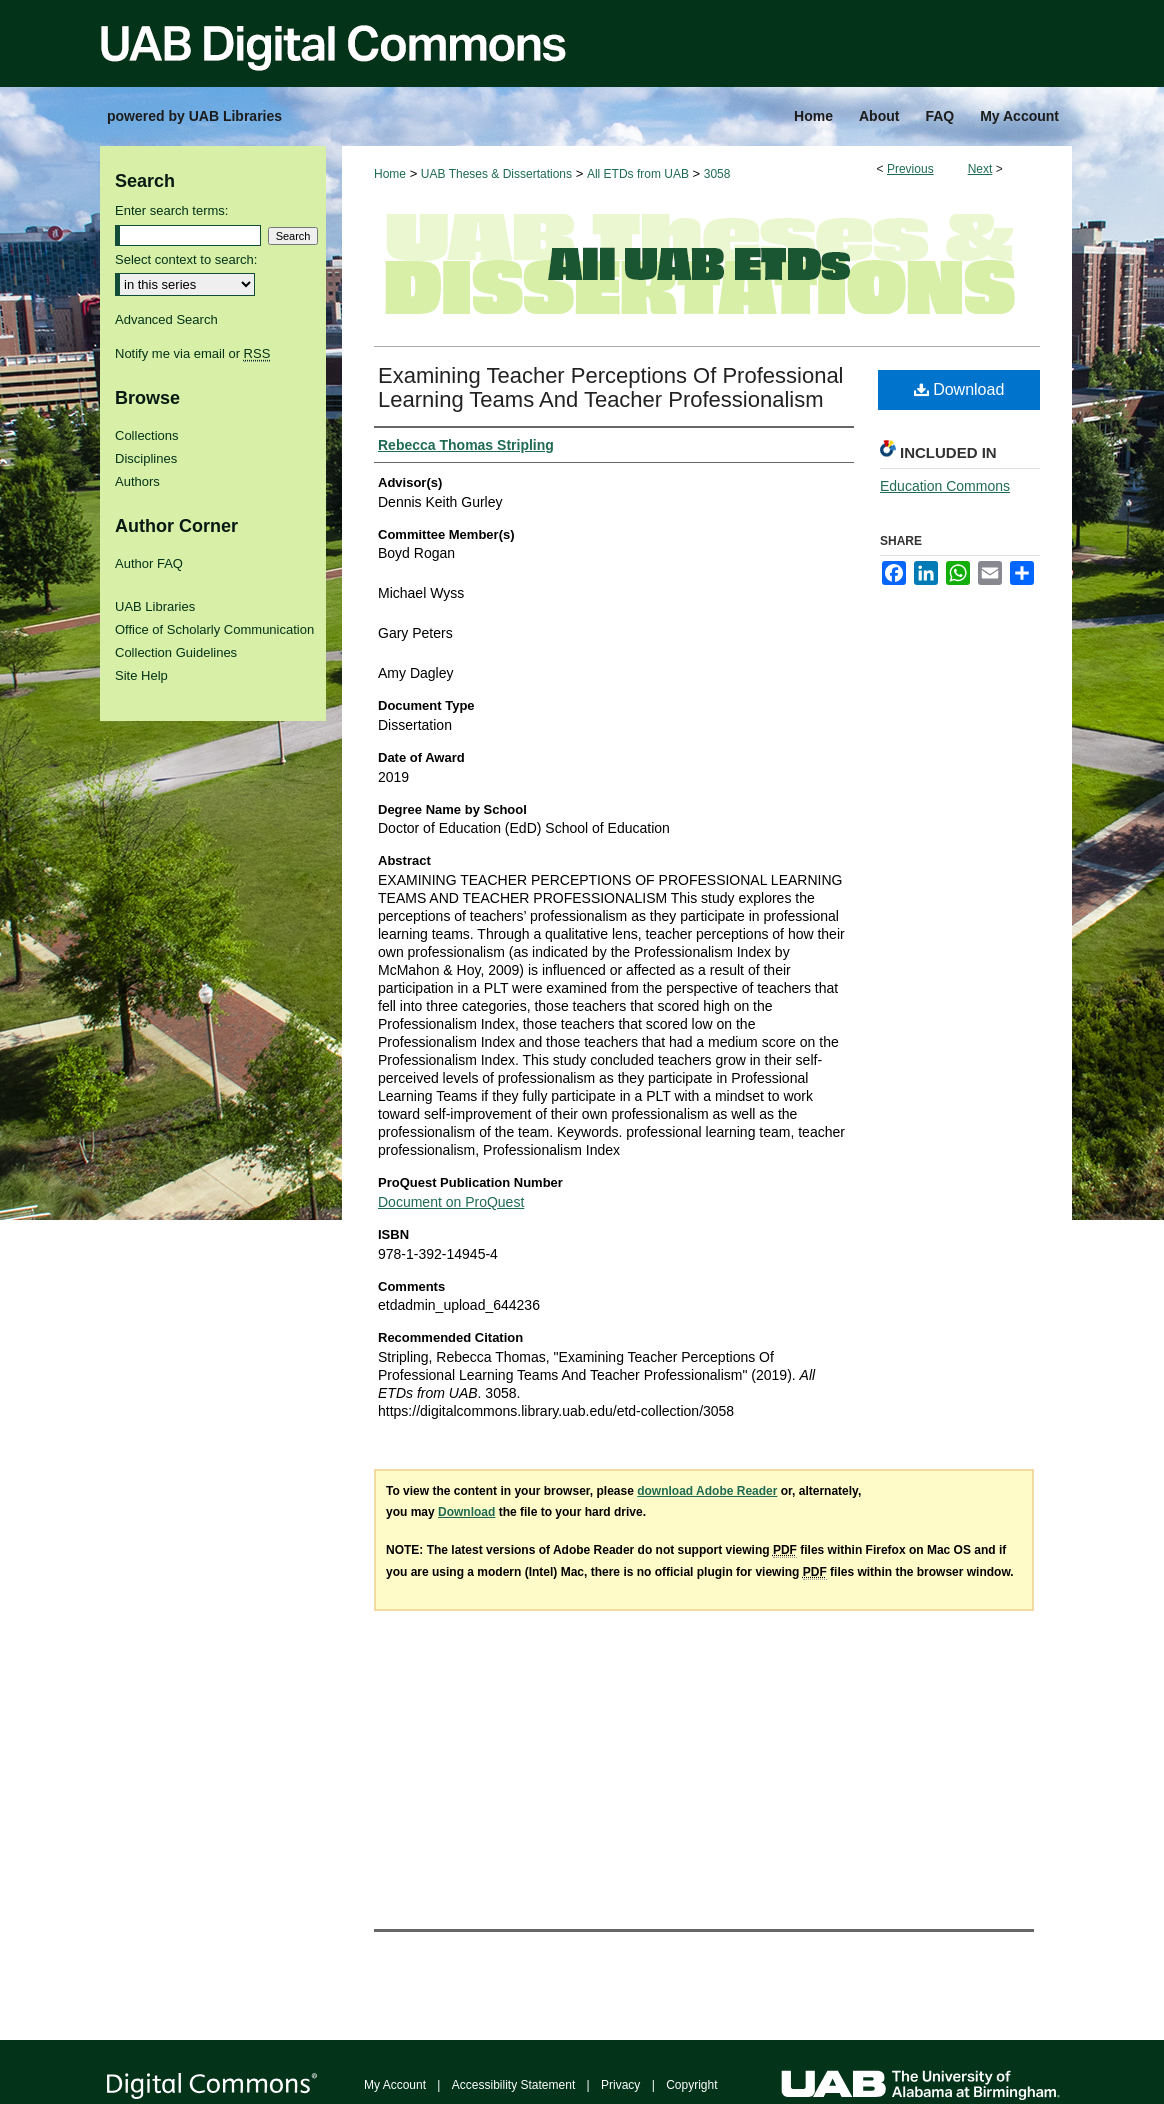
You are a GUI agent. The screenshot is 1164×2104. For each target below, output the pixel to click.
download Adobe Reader (707, 1491)
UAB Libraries (155, 606)
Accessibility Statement (513, 2085)
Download (959, 389)
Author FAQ (149, 563)
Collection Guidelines (176, 652)
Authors (137, 481)
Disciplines (146, 458)
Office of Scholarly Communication (214, 629)
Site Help (141, 675)
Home (390, 174)
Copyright (691, 2085)
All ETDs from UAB (638, 174)
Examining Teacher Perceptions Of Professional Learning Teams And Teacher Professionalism (611, 387)
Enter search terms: (171, 210)
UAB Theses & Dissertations (496, 174)
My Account (395, 2085)
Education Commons (945, 486)
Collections (147, 435)
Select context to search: (186, 259)
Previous (910, 169)
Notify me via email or (192, 353)
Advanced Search (166, 319)
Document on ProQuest (451, 1202)
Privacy (620, 2085)
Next (980, 169)
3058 (717, 174)
